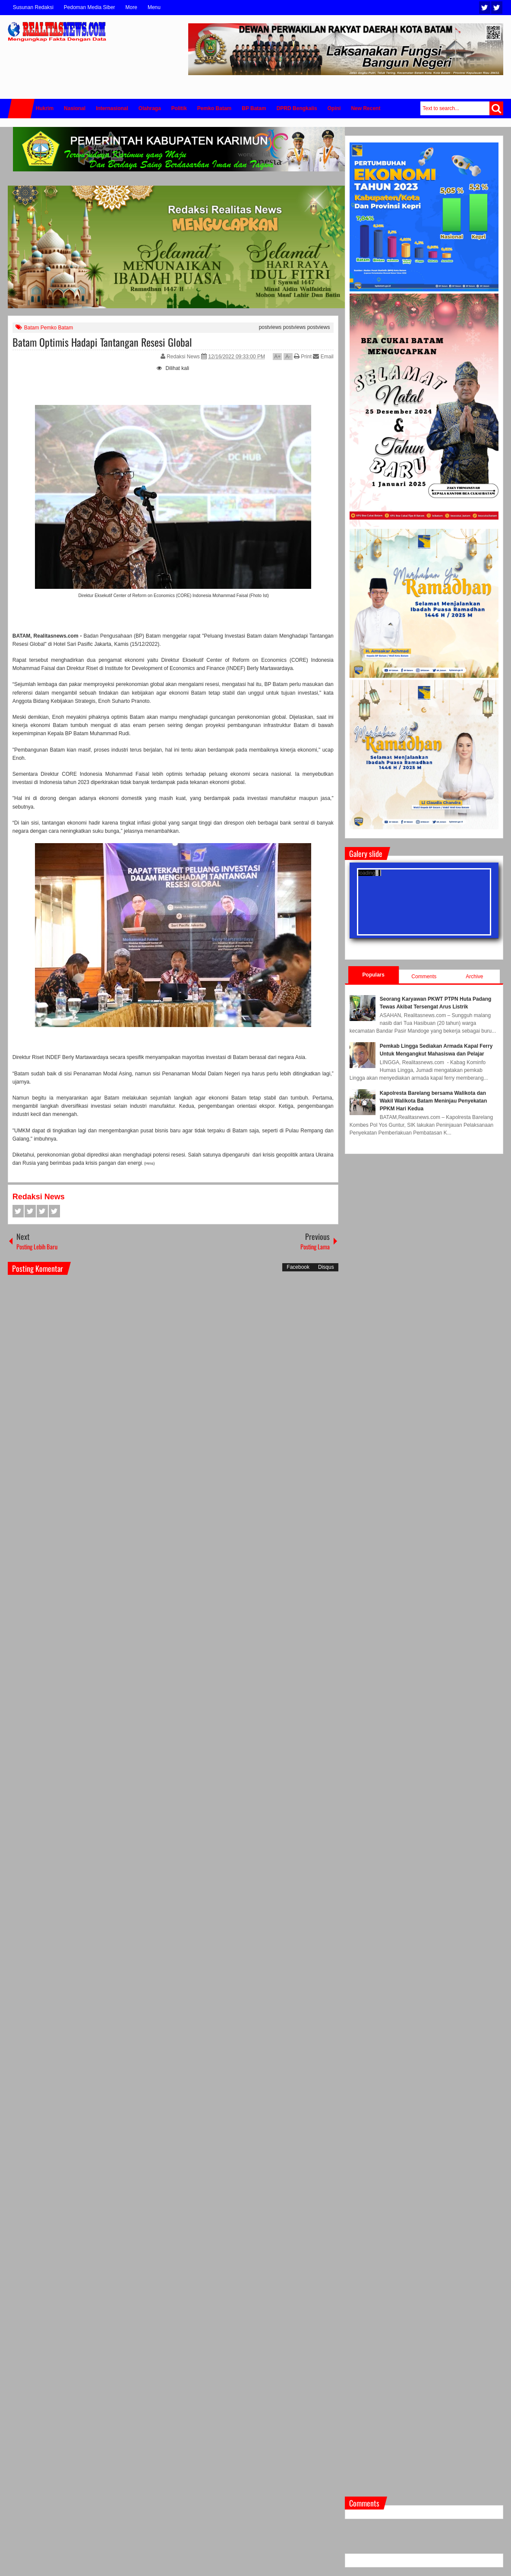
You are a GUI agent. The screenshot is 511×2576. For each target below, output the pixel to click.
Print (303, 357)
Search (496, 108)
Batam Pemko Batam (48, 328)
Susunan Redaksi (33, 7)
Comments (423, 977)
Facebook (496, 7)
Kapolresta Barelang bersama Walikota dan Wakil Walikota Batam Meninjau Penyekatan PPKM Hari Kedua (433, 1101)
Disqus (326, 1267)
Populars (374, 975)
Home (21, 108)
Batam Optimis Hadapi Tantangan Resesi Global (102, 342)
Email (323, 357)
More (131, 7)
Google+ (42, 1211)
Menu (154, 7)
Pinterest (54, 1211)
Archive (474, 977)
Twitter (484, 7)
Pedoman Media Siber (89, 7)
